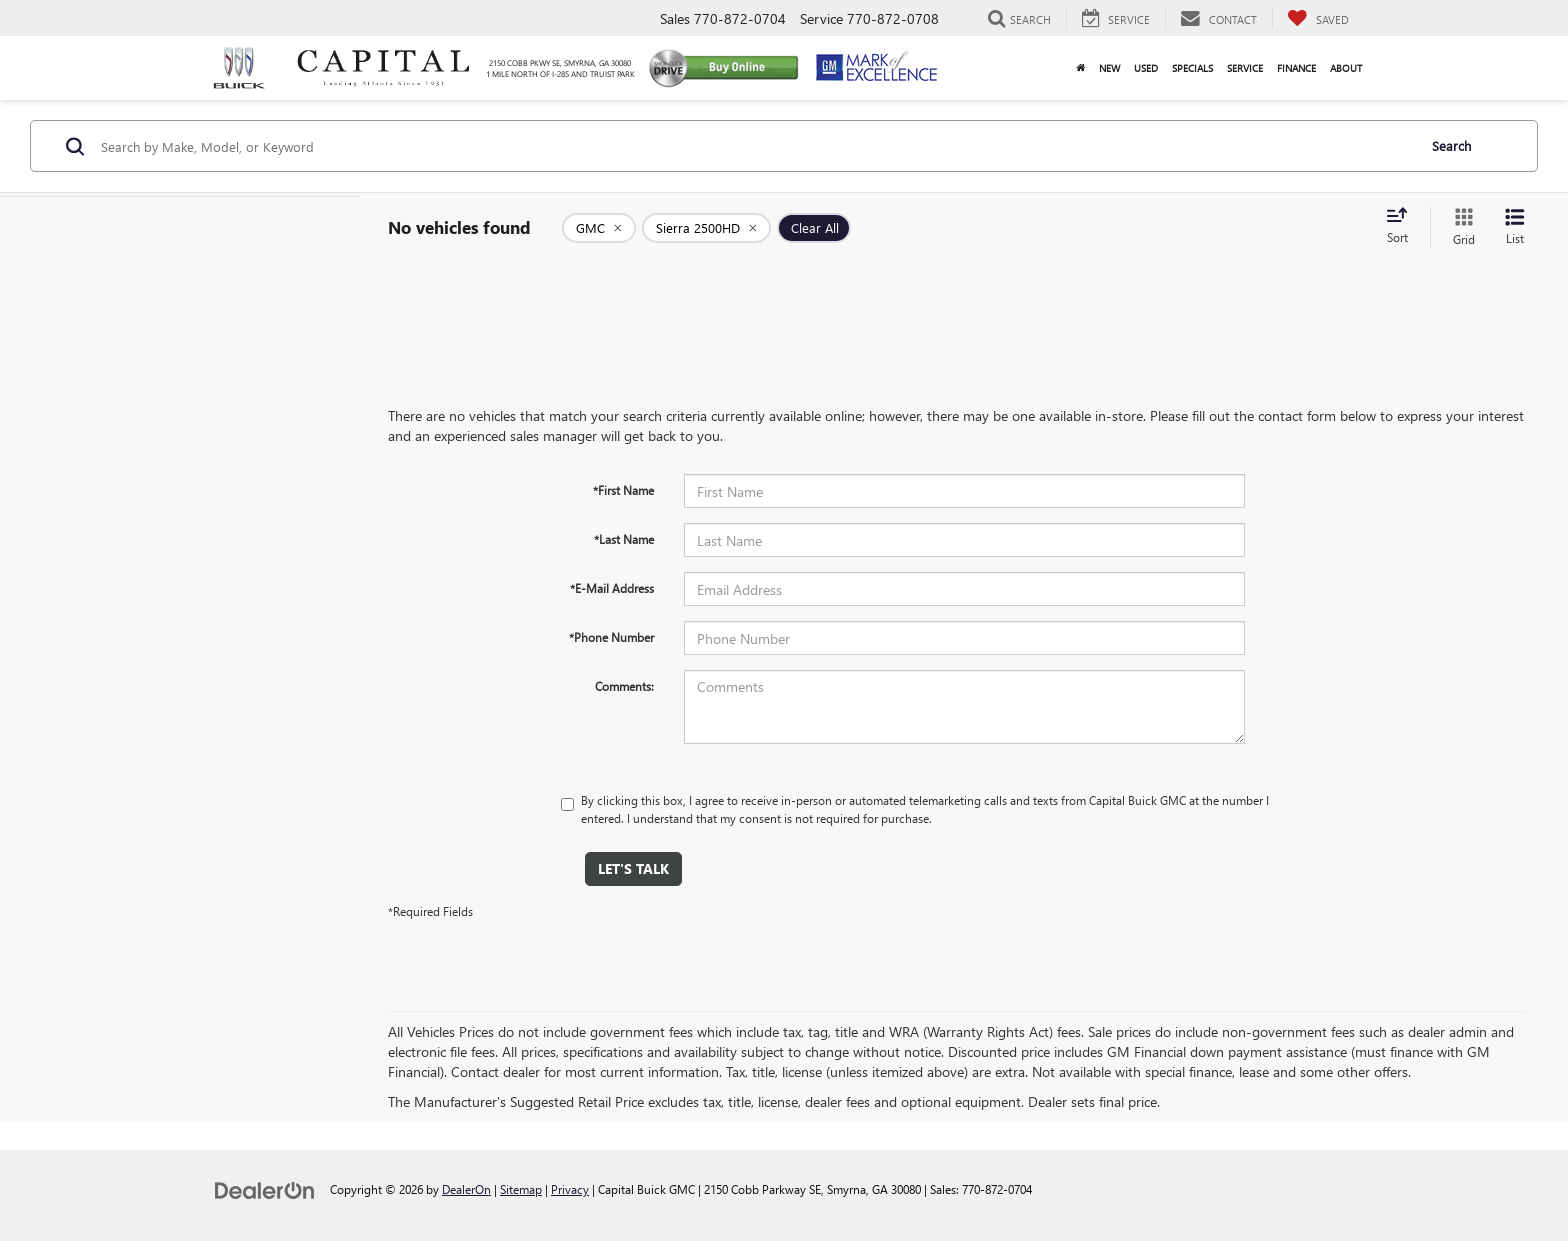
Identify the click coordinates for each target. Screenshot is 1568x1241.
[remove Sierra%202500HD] (706, 228)
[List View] (1515, 227)
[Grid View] (1460, 227)
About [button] (1346, 68)
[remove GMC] (599, 228)
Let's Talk (633, 868)
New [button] (1109, 68)
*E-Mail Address (612, 588)
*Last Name (624, 539)
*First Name (623, 490)
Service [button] (1245, 68)
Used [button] (1146, 68)
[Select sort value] (1403, 227)
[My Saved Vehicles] (1318, 19)
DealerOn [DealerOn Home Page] (466, 1189)
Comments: (624, 686)
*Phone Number (611, 637)
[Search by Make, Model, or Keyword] (755, 146)
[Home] (1080, 68)
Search (1451, 145)
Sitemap (521, 1189)
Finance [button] (1296, 68)
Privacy (570, 1189)
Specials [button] (1192, 68)
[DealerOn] (265, 1188)
